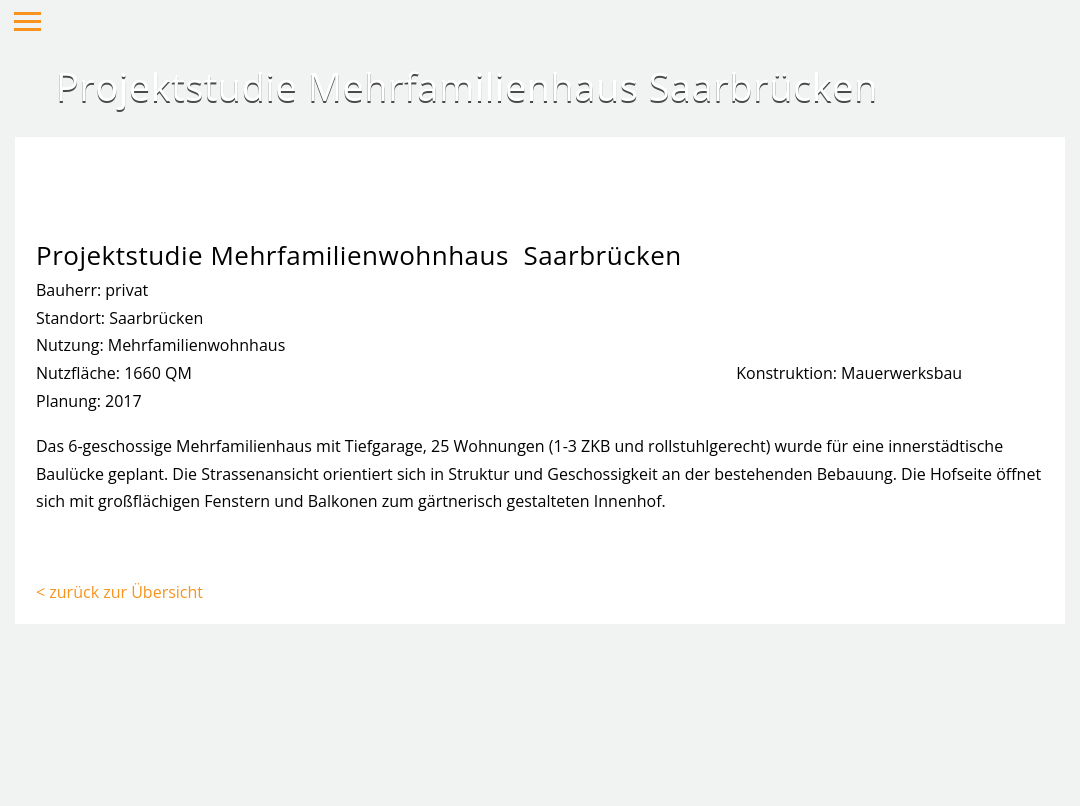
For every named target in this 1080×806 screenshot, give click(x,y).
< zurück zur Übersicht (119, 592)
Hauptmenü (27, 21)
